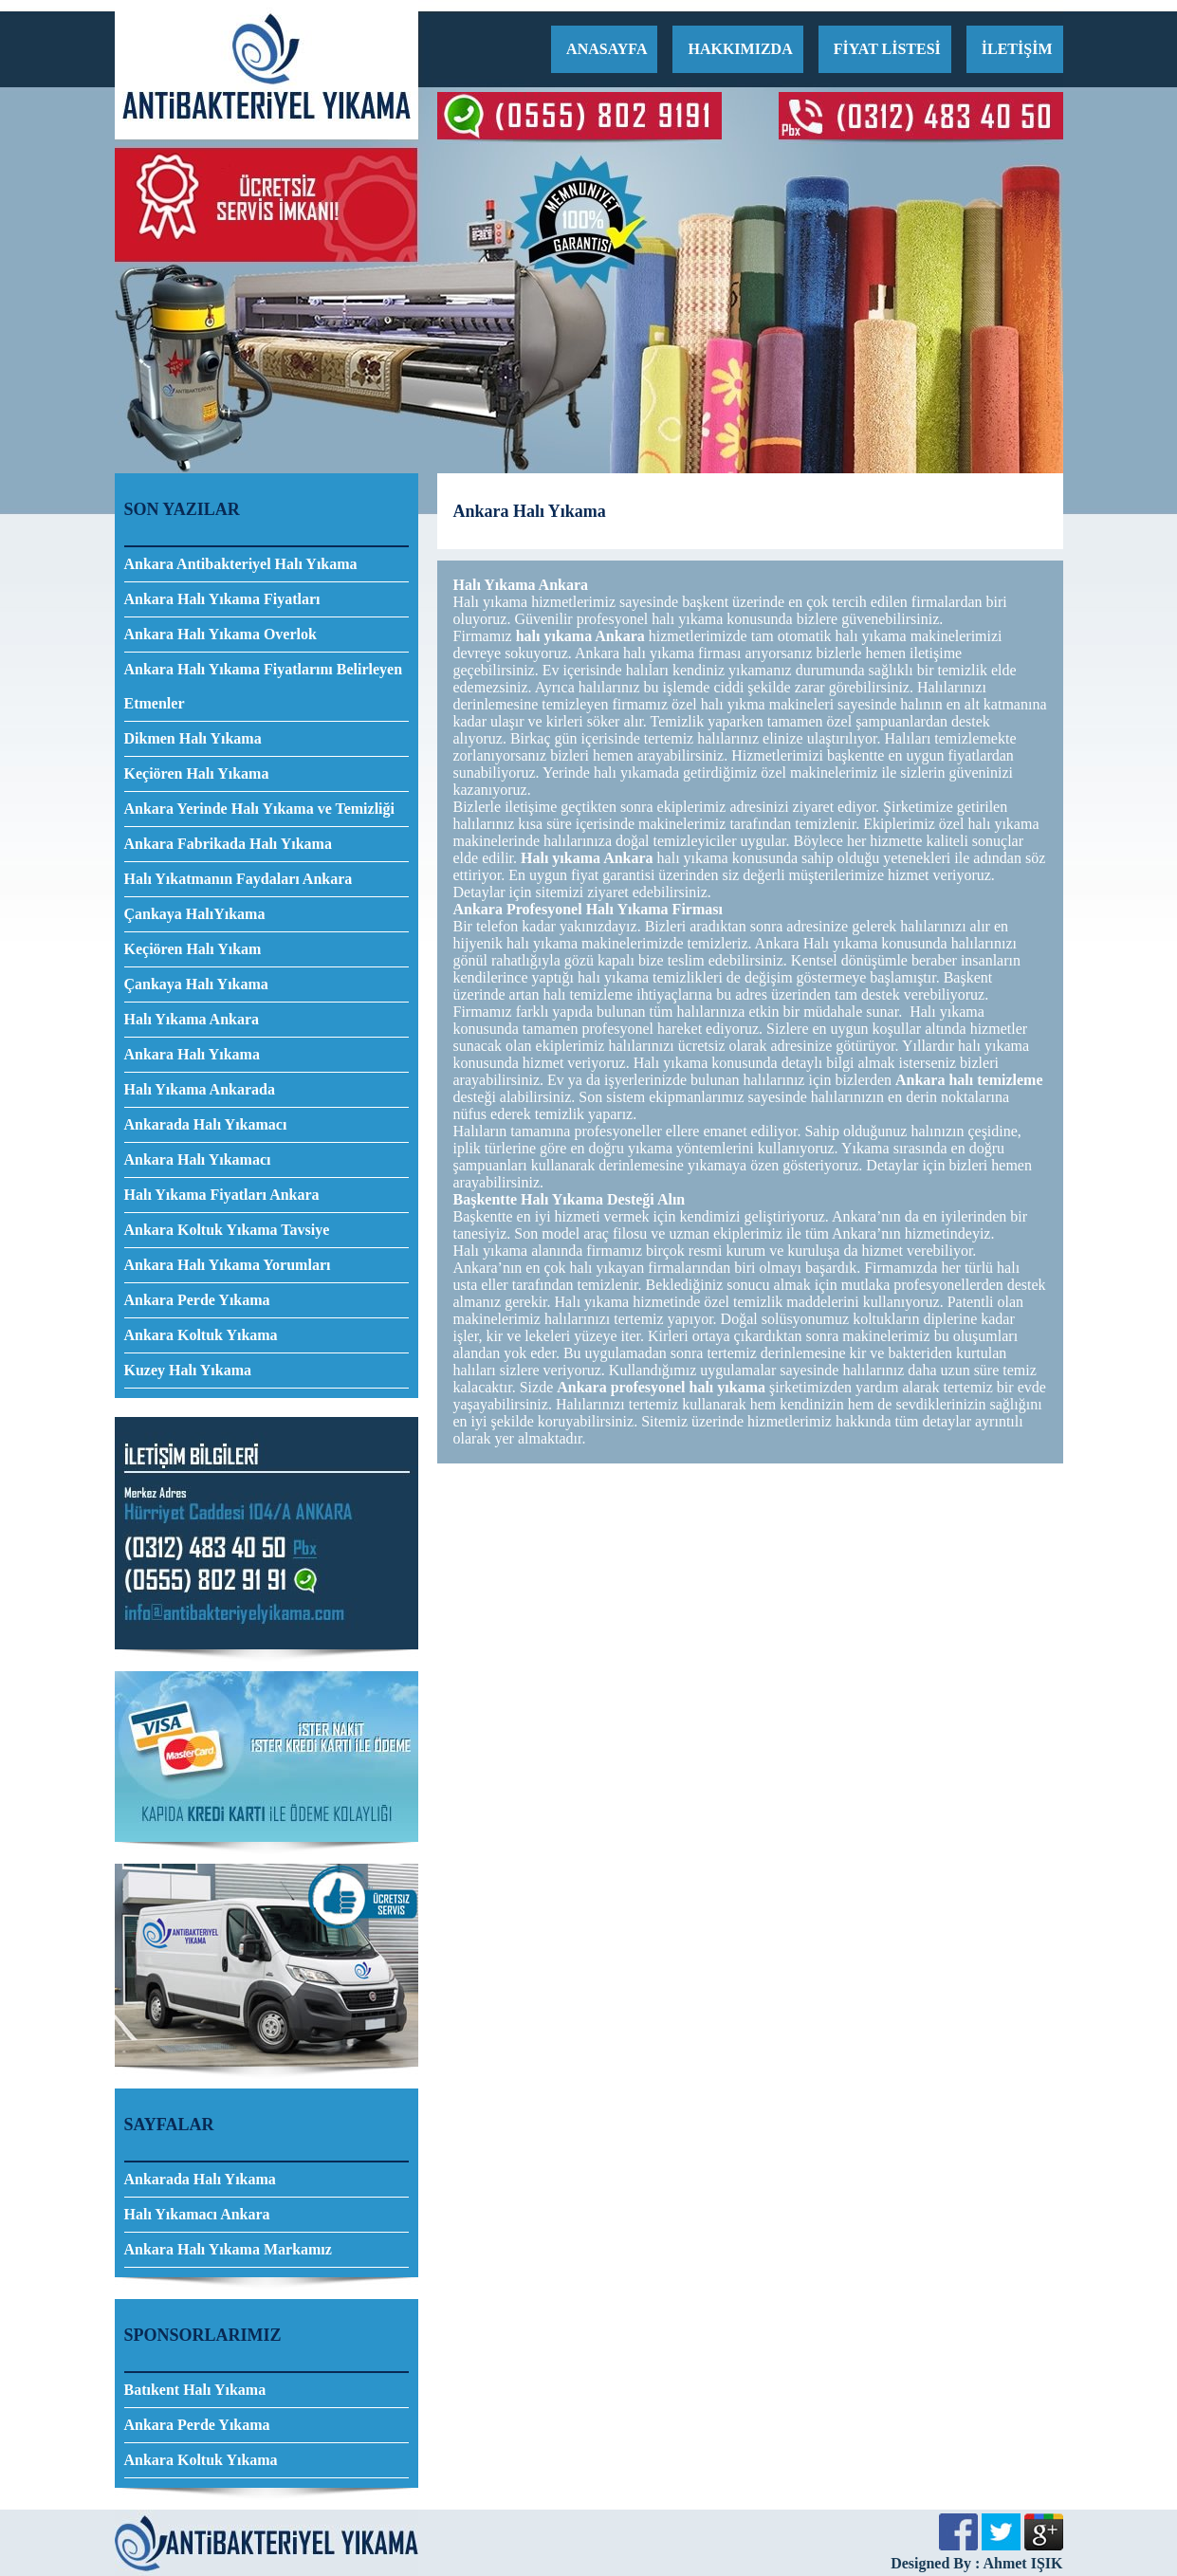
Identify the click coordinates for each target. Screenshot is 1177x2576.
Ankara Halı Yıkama (192, 1054)
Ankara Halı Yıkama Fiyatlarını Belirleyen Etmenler (263, 686)
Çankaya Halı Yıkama (196, 984)
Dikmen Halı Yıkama (193, 738)
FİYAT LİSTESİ (887, 49)
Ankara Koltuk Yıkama (201, 1335)
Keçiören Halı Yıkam (193, 949)
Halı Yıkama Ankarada (199, 1089)
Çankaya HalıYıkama (195, 914)
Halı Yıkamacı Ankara (197, 2214)
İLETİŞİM (1017, 49)
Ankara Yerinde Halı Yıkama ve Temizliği (259, 808)
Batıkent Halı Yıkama (195, 2390)
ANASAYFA (606, 49)
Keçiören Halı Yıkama (196, 773)
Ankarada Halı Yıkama (200, 2179)
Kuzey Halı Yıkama (188, 1370)
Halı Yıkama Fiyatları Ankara (222, 1195)
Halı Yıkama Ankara (192, 1019)
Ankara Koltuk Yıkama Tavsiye (227, 1230)
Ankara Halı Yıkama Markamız (228, 2249)
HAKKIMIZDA (740, 49)
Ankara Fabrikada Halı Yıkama (228, 844)
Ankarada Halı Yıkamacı (205, 1124)
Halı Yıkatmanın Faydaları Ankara (238, 879)
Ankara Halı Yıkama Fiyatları (222, 599)
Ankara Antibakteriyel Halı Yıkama (241, 564)
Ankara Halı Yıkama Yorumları (227, 1265)
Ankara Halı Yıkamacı (197, 1159)
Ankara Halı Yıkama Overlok (220, 634)
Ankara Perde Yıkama (197, 1300)
